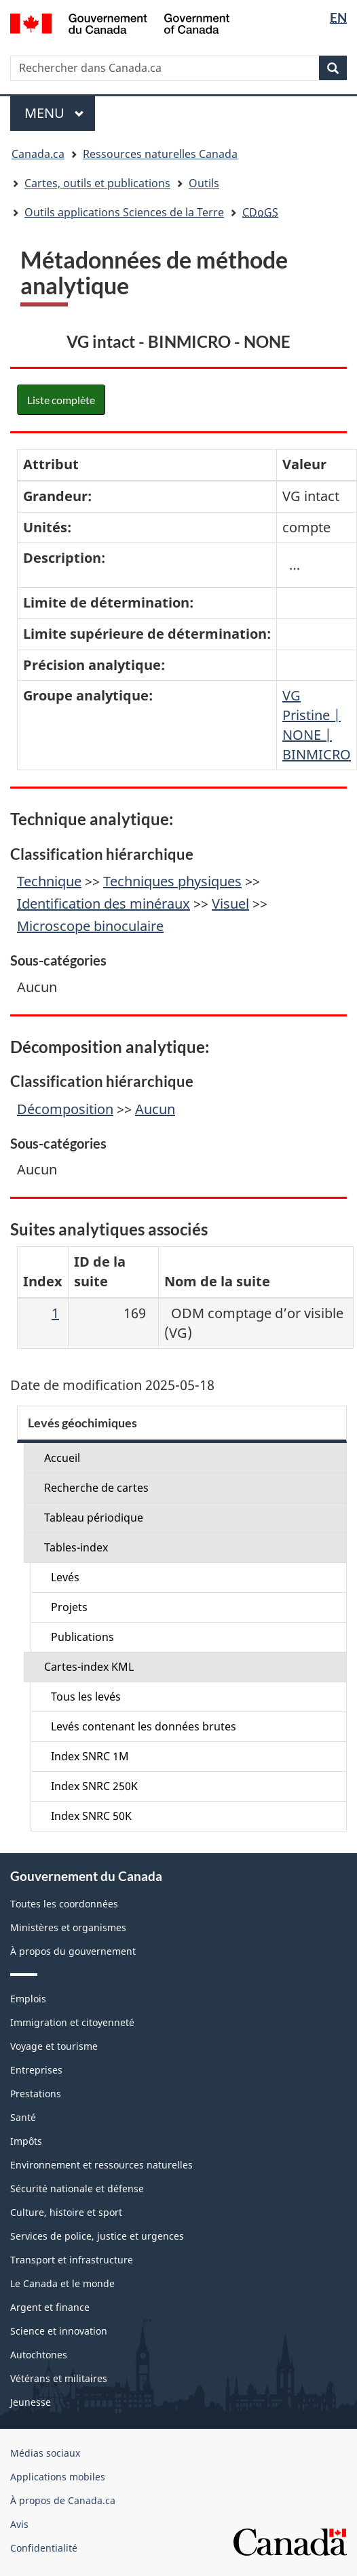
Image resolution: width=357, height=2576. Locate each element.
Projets (69, 1607)
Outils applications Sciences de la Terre (124, 212)
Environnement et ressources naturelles (101, 2164)
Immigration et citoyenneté (72, 2022)
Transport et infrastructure (71, 2259)
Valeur (304, 464)
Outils (204, 183)
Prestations (35, 2093)
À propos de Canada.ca (62, 2500)
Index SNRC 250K (94, 1786)
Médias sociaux (45, 2452)
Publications (82, 1636)
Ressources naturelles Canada (160, 153)
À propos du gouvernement (73, 1951)
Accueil (62, 1457)
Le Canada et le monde (62, 2283)
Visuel (230, 903)
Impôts (26, 2141)
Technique (49, 881)
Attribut (51, 464)
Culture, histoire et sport (66, 2212)
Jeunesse (30, 2402)
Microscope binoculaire (90, 926)
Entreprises (36, 2069)
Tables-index (76, 1547)
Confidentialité (43, 2547)
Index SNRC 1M (90, 1756)
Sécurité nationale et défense (77, 2188)
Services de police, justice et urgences (97, 2236)
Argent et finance (50, 2307)
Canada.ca (38, 153)
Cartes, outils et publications (97, 183)
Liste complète (61, 399)
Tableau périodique (93, 1517)
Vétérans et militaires (58, 2378)
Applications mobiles (57, 2476)
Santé (23, 2117)
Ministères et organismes (68, 1927)
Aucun (155, 1109)
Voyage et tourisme (54, 2046)
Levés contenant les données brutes (143, 1726)
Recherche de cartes (96, 1487)
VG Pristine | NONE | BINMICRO (316, 724)
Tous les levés (86, 1696)
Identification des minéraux (103, 903)
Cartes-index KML (89, 1666)
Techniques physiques (172, 881)
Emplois (28, 1998)
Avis (19, 2524)
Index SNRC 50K (91, 1815)
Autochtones (38, 2354)
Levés (65, 1577)
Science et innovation (58, 2330)
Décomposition (65, 1109)
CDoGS (260, 212)
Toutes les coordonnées (64, 1903)
